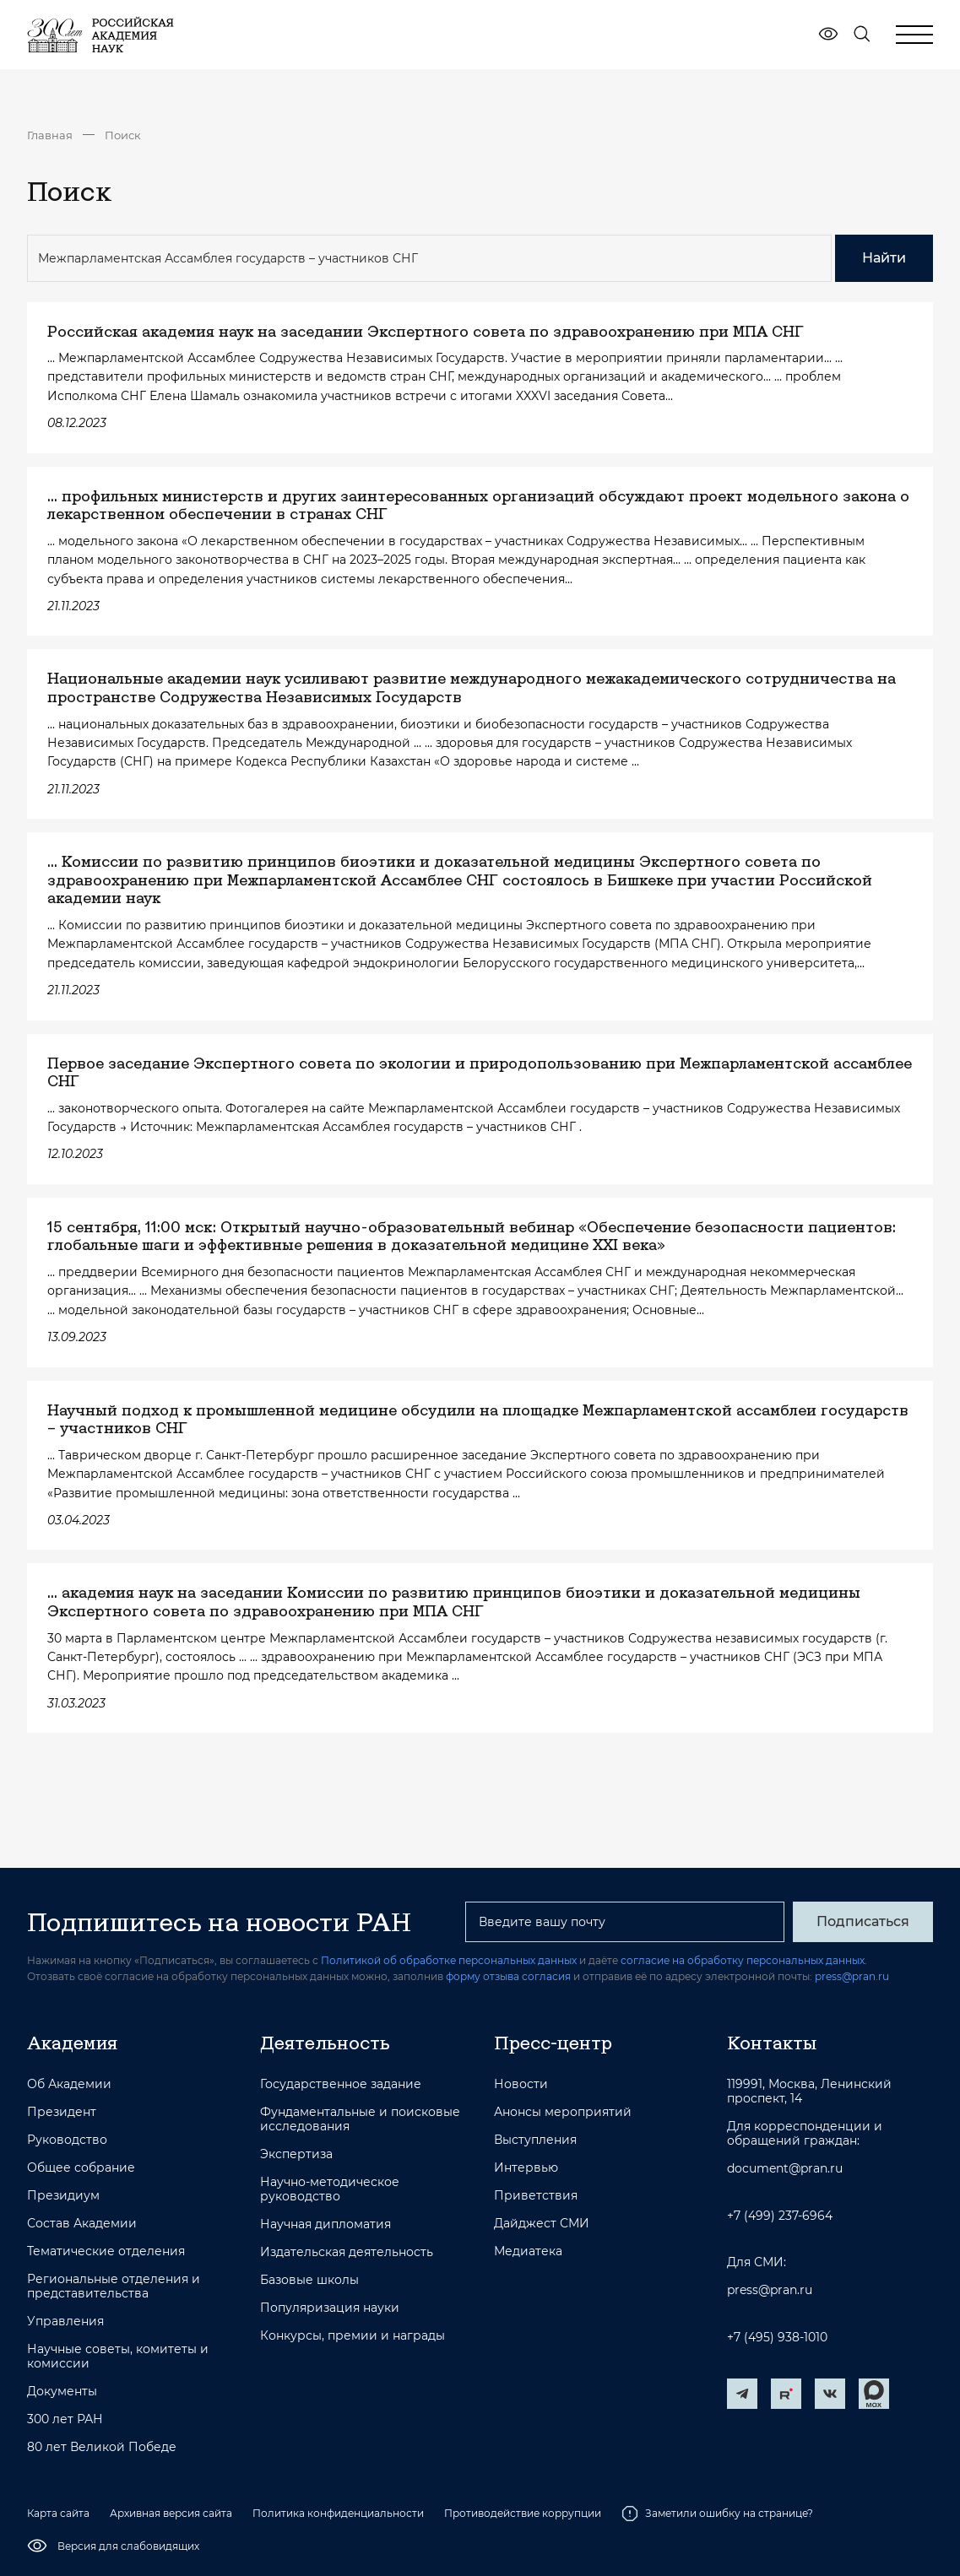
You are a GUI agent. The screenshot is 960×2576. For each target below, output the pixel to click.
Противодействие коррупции (522, 2513)
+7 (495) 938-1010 (777, 2337)
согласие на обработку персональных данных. (744, 1960)
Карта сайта (58, 2513)
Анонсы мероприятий (563, 2112)
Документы (62, 2391)
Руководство (67, 2140)
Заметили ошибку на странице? (717, 2513)
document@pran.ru (785, 2169)
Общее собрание (81, 2168)
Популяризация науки (329, 2308)
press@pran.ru (852, 1976)
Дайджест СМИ (541, 2223)
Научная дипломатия (325, 2224)
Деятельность (325, 2042)
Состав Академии (82, 2223)
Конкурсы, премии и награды (352, 2336)
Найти (884, 258)
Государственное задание (340, 2084)
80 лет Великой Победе (101, 2447)
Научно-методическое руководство (329, 2189)
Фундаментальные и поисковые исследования (360, 2119)
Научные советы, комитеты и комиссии (118, 2356)
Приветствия (536, 2196)
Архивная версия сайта (171, 2513)
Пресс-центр (553, 2042)
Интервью (526, 2168)
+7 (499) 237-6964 (780, 2216)
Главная (50, 135)
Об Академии (69, 2084)
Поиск (123, 135)
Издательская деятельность (346, 2252)
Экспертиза (296, 2154)
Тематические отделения (106, 2251)
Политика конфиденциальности (338, 2513)
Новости (521, 2084)
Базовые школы (309, 2280)
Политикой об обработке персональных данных (449, 1960)
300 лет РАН (65, 2419)
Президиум (63, 2196)
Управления (65, 2321)
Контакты (771, 2042)
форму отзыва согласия (508, 1976)
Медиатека (528, 2251)
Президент (61, 2112)
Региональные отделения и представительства (113, 2286)
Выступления (535, 2140)
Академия (72, 2042)
